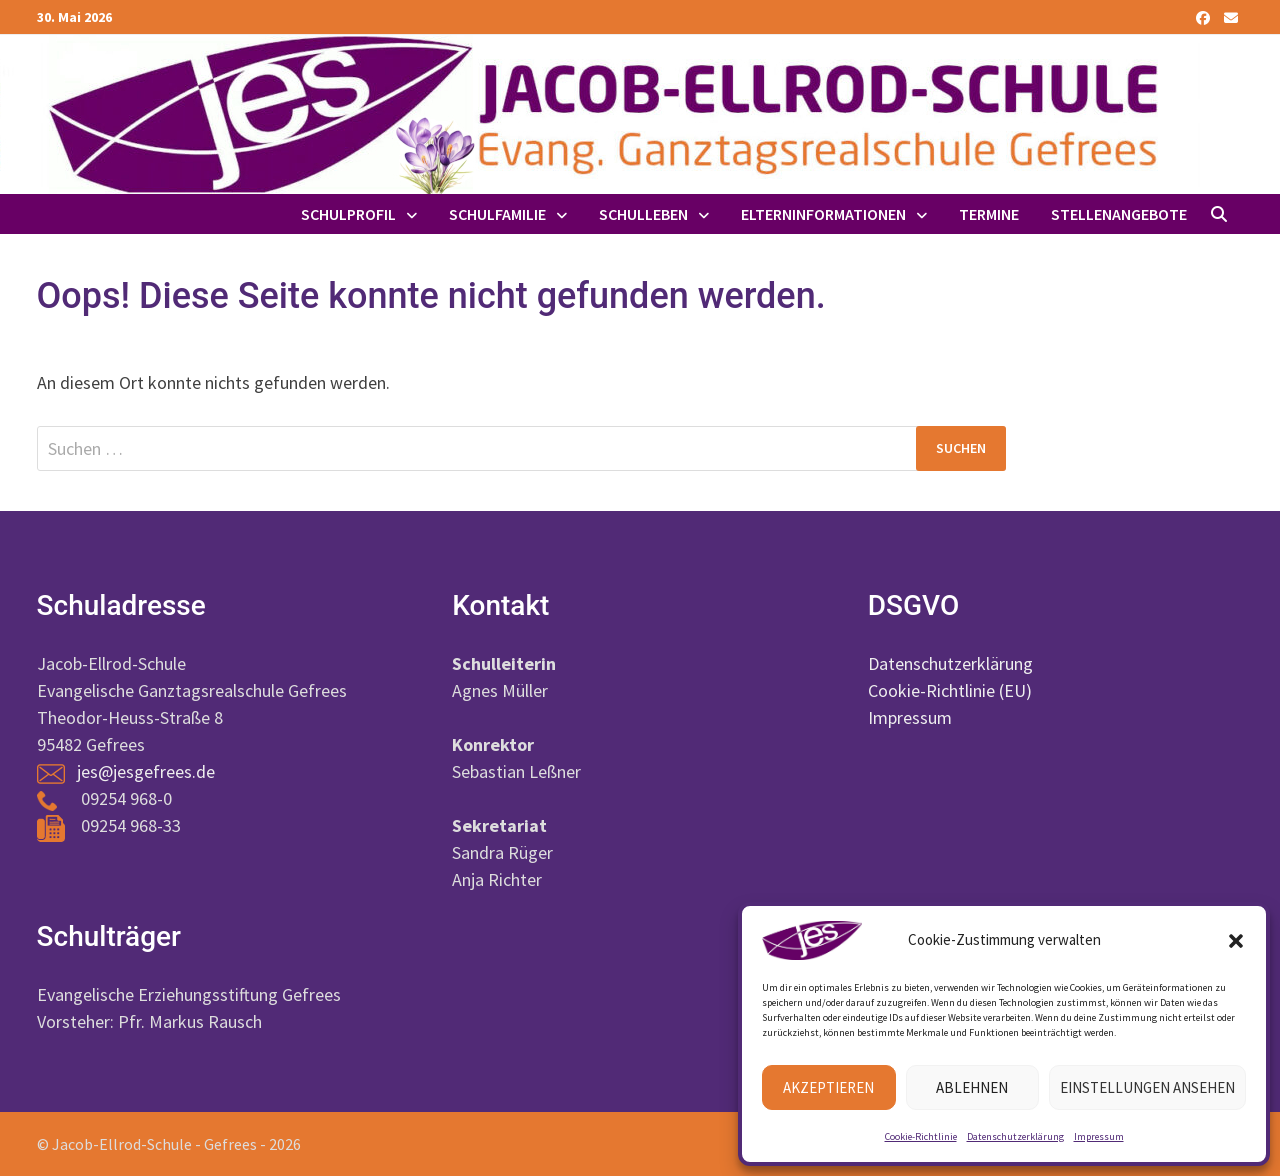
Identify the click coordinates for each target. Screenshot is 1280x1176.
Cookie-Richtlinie (921, 1136)
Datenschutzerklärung (1015, 1136)
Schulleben (643, 214)
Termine (989, 214)
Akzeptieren (828, 1087)
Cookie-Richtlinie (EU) (950, 690)
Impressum (1099, 1136)
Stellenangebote (1119, 214)
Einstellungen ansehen (1147, 1087)
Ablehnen (972, 1087)
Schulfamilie (497, 214)
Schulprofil (348, 214)
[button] (1236, 941)
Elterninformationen (823, 214)
